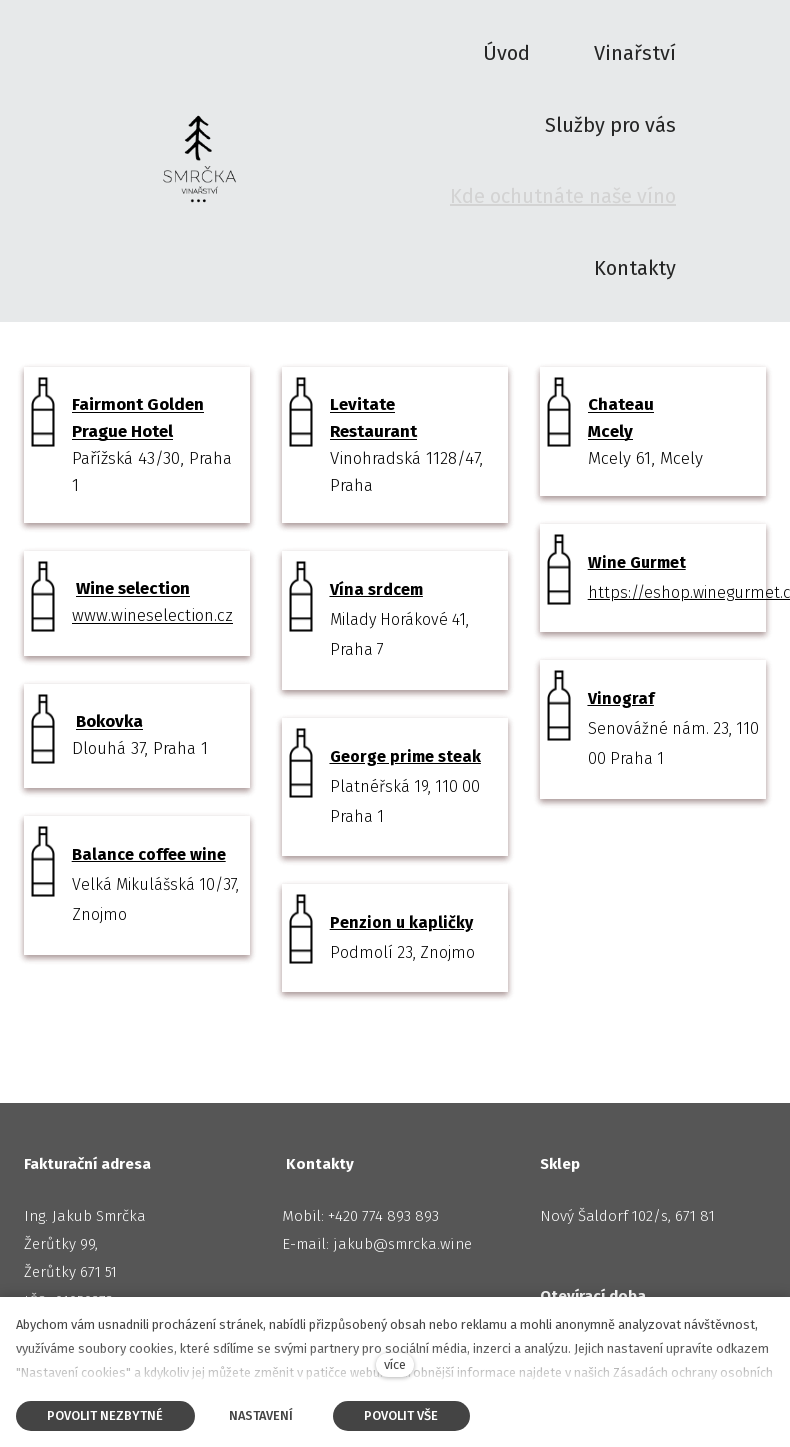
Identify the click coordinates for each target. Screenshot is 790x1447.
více (395, 1364)
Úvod (41, 185)
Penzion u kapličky (401, 923)
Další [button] (646, 66)
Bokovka (109, 722)
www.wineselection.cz (152, 616)
